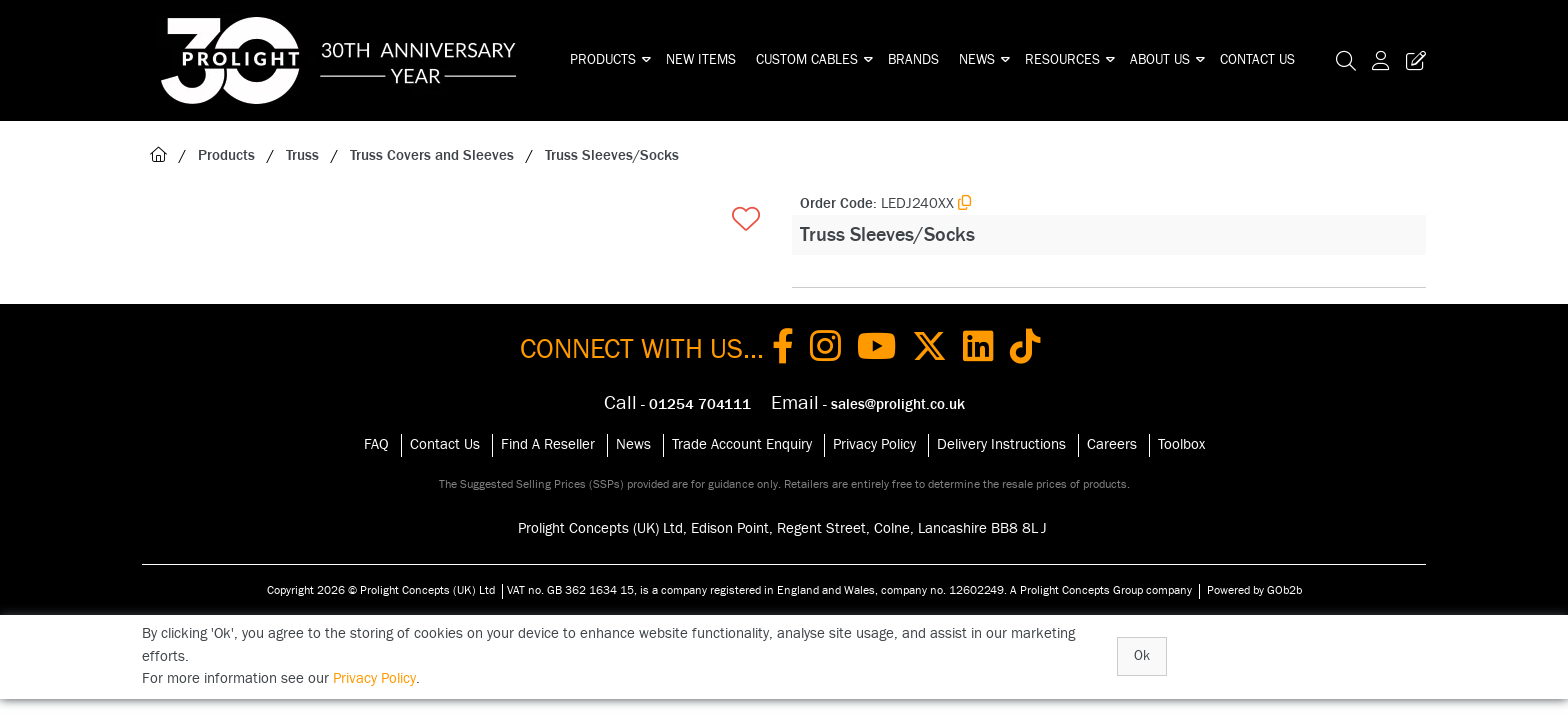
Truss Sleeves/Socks (612, 155)
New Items (701, 60)
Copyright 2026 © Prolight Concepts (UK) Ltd (381, 590)
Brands (913, 60)
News (977, 60)
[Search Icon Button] (1346, 60)
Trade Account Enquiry (742, 444)
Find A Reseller (548, 444)
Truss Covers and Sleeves (432, 155)
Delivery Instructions (1001, 444)
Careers (1112, 444)
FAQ (376, 444)
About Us (1160, 60)
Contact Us (1257, 60)
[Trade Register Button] (1412, 60)
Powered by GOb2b (1254, 590)
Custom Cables (807, 60)
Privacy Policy (874, 444)
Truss (302, 155)
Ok (1142, 656)
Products (603, 60)
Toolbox (1181, 444)
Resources (1062, 60)
